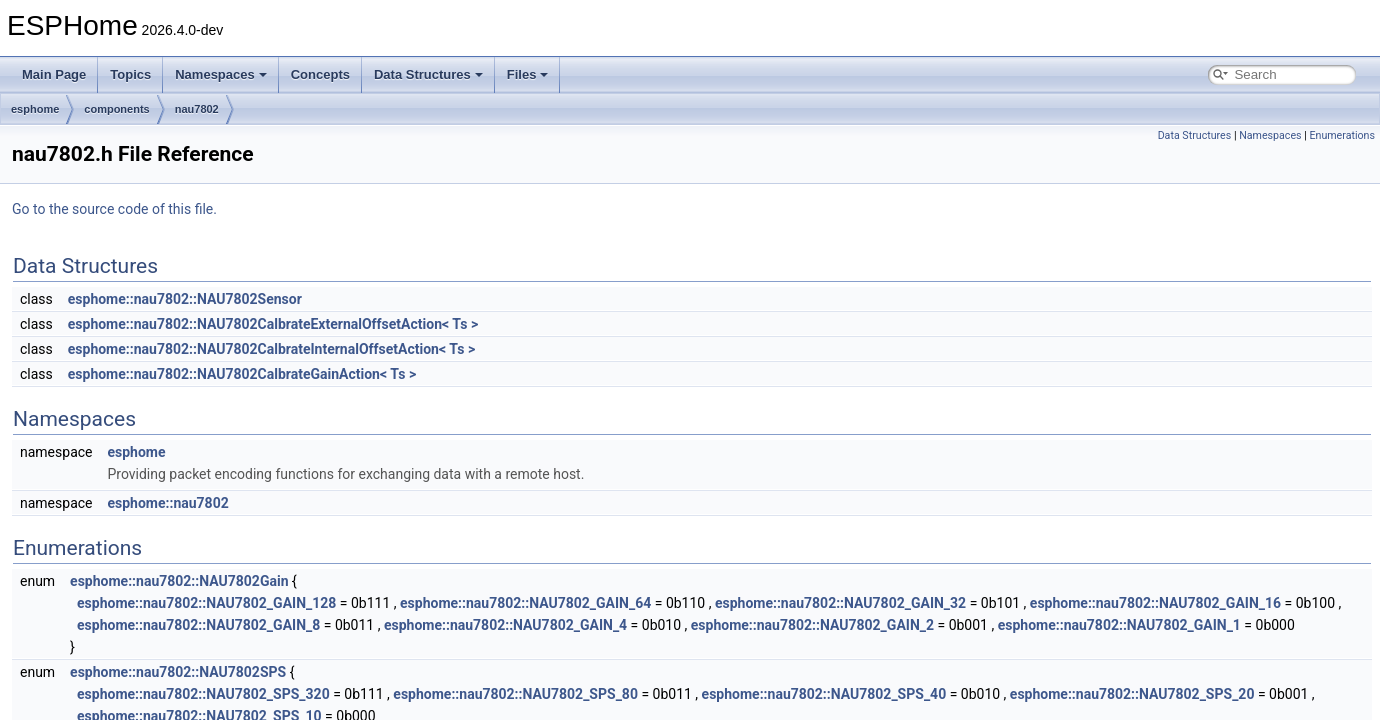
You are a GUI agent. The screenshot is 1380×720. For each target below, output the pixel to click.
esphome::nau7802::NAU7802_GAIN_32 (840, 603)
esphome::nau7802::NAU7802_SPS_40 (824, 694)
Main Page (54, 74)
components (116, 109)
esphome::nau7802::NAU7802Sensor (185, 299)
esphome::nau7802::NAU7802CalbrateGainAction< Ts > (242, 374)
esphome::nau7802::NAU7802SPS (178, 672)
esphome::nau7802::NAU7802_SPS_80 (515, 694)
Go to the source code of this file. (114, 209)
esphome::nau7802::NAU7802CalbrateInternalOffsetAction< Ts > (271, 349)
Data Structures (428, 74)
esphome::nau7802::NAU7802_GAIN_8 (198, 625)
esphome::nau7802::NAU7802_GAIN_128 (206, 603)
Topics (130, 74)
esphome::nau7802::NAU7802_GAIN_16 (1155, 603)
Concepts (320, 74)
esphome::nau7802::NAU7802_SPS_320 (203, 694)
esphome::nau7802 (167, 503)
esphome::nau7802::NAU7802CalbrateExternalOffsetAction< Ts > (273, 324)
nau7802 (197, 109)
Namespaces (221, 74)
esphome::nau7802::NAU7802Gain (179, 581)
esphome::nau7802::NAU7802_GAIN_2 (812, 625)
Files (528, 74)
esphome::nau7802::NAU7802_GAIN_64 (525, 603)
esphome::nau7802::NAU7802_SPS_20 (1132, 694)
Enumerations (1342, 135)
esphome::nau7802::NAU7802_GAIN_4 (505, 625)
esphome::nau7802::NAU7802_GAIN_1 (1119, 625)
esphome (35, 109)
